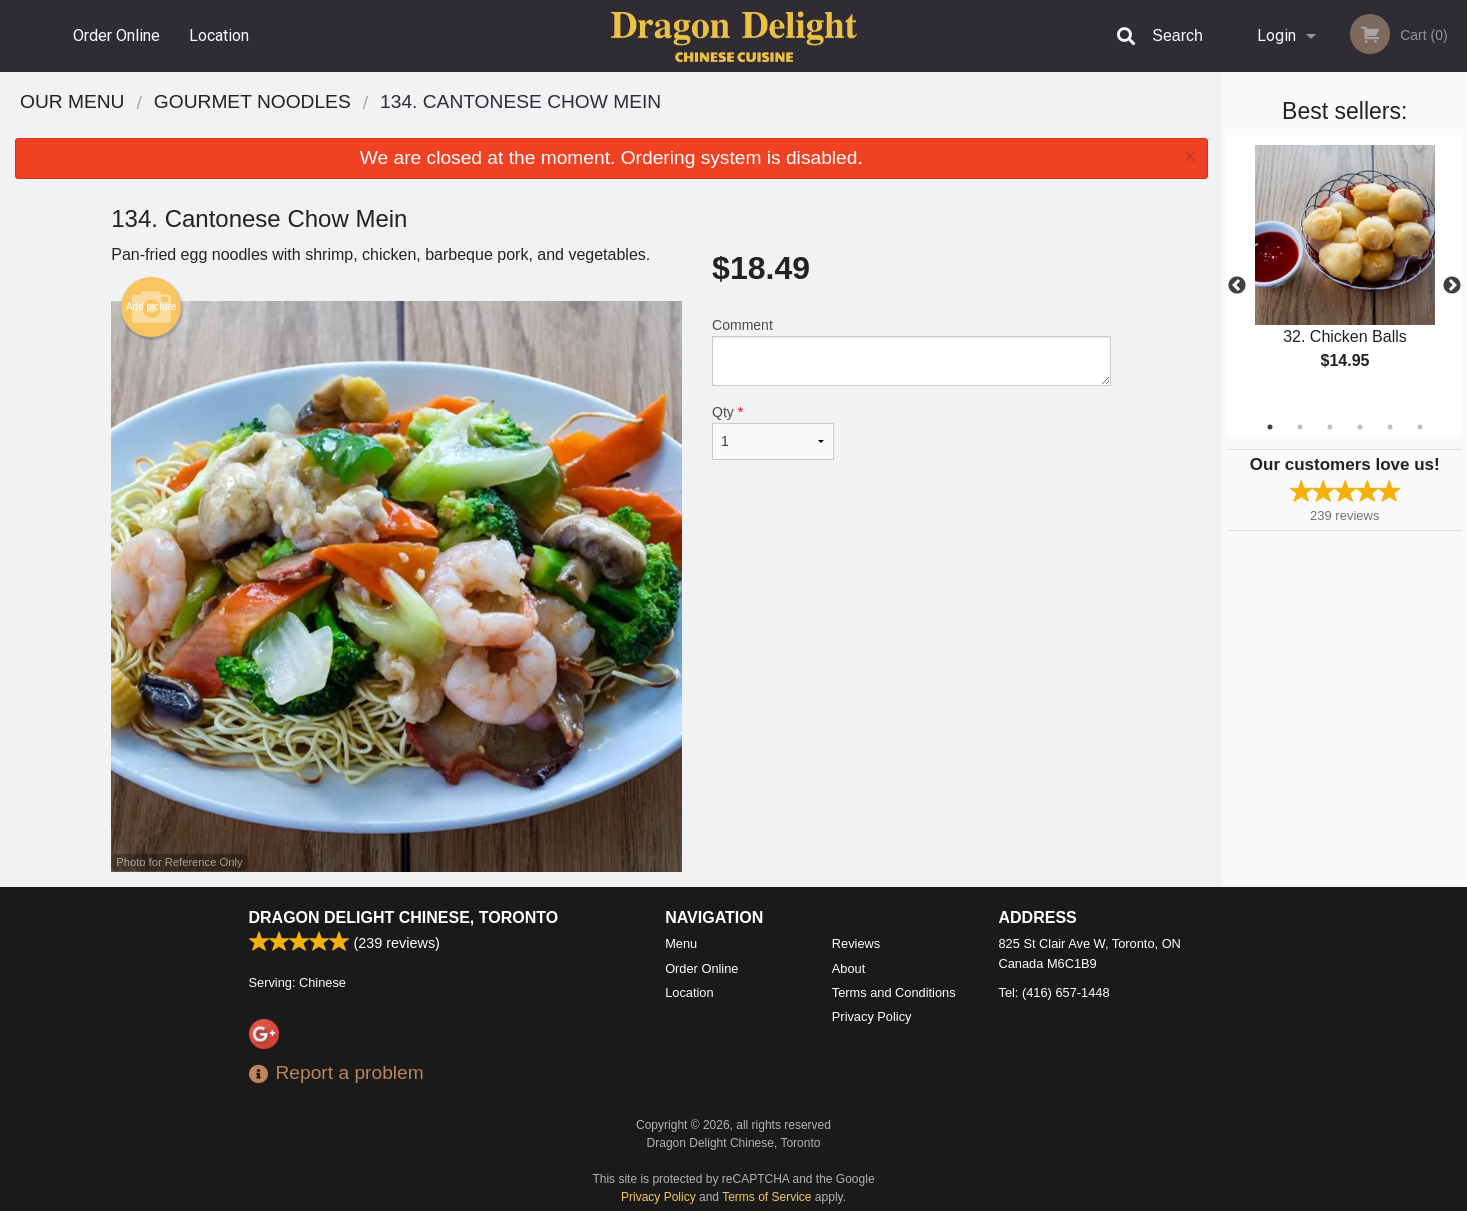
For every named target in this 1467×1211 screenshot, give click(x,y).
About (848, 968)
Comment (911, 351)
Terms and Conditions (894, 992)
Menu (681, 943)
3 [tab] (1330, 427)
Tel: (1054, 992)
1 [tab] (1270, 427)
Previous (1237, 286)
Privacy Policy (872, 1016)
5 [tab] (1390, 427)
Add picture (151, 307)
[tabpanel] (1344, 274)
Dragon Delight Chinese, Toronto (404, 917)
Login (1276, 35)
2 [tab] (1300, 427)
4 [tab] (1360, 427)
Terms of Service (766, 1197)
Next (1452, 286)
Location (219, 35)
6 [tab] (1420, 427)
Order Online (116, 35)
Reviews (856, 943)
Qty (773, 432)
